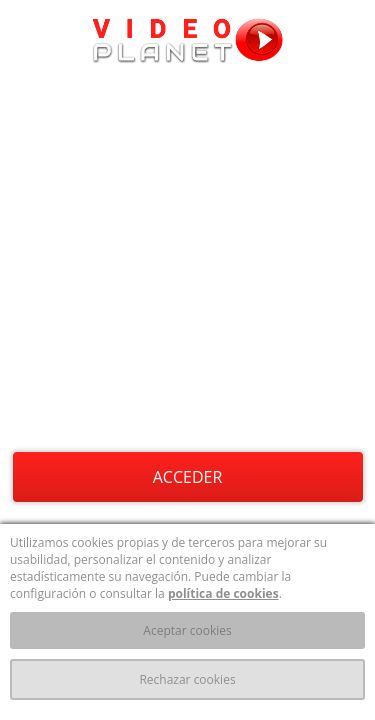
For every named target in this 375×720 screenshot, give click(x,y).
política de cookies (223, 593)
